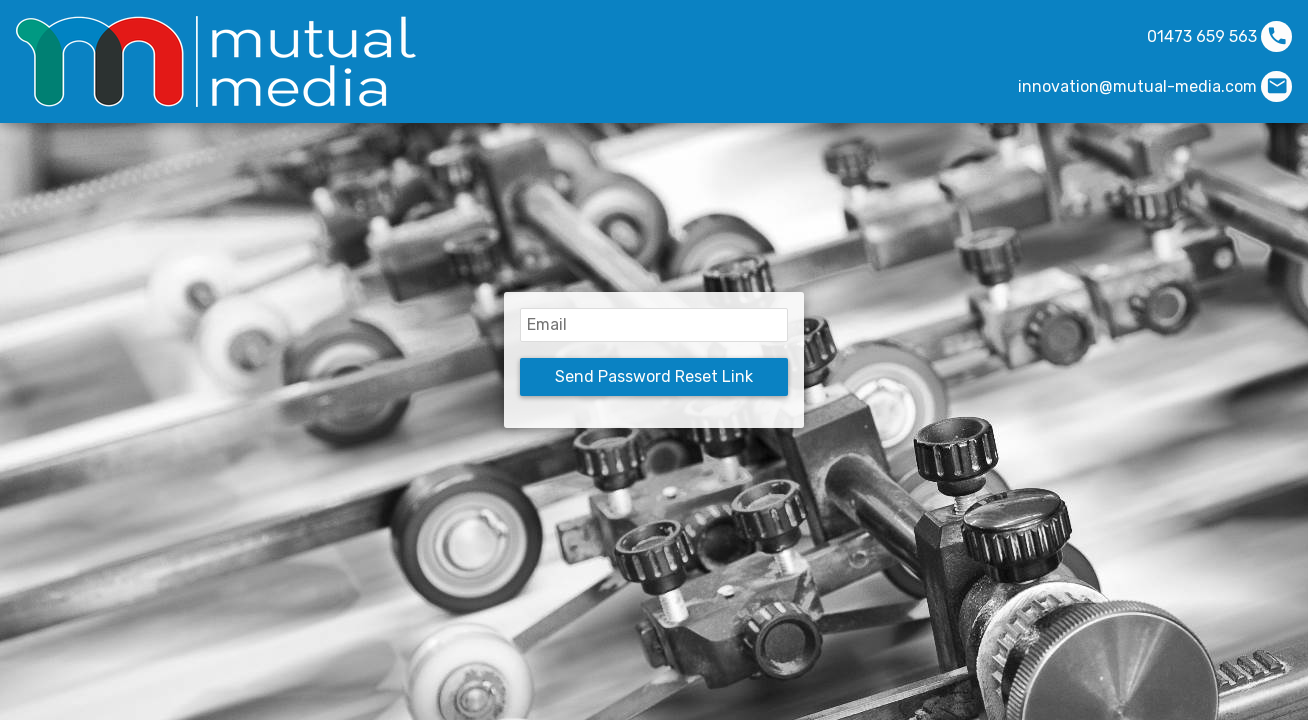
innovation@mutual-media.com (1137, 86)
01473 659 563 (1202, 36)
